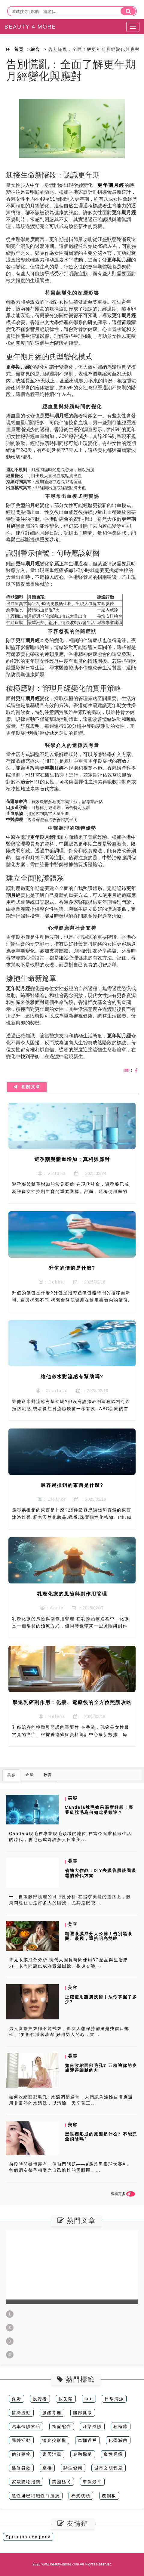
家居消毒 (52, 2454)
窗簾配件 (61, 2426)
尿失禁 (66, 2398)
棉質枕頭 (80, 2495)
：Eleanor (52, 1499)
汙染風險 (92, 2426)
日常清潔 (114, 2398)
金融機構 (82, 2454)
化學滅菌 (118, 2440)
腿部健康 (82, 2412)
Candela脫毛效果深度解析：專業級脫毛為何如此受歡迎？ (99, 1810)
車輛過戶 (87, 2440)
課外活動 (21, 2440)
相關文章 (27, 1087)
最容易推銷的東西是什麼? (72, 1485)
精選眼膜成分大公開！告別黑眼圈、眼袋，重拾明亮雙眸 (98, 1936)
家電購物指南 (26, 2481)
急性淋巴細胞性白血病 (36, 2495)
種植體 (120, 2426)
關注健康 (73, 2468)
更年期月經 (110, 185)
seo (88, 2398)
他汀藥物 (21, 2454)
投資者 (40, 2398)
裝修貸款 (21, 2468)
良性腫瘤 (113, 2454)
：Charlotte (52, 1390)
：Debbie (52, 1282)
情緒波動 (21, 2412)
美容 (11, 1775)
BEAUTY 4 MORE (30, 27)
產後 (47, 2468)
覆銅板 (109, 2495)
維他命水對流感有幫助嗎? (72, 1376)
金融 (30, 1775)
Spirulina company (28, 2536)
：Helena (52, 1716)
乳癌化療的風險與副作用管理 (72, 1593)
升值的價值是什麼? (72, 1268)
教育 (48, 1775)
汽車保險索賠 (26, 2426)
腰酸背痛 (52, 2412)
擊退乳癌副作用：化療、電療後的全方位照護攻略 (72, 1702)
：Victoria (52, 1173)
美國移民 (61, 2481)
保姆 (16, 2398)
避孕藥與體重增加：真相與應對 (72, 1159)
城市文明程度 (108, 2468)
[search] (128, 11)
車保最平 (92, 2481)
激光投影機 (54, 2440)
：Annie (52, 1607)
